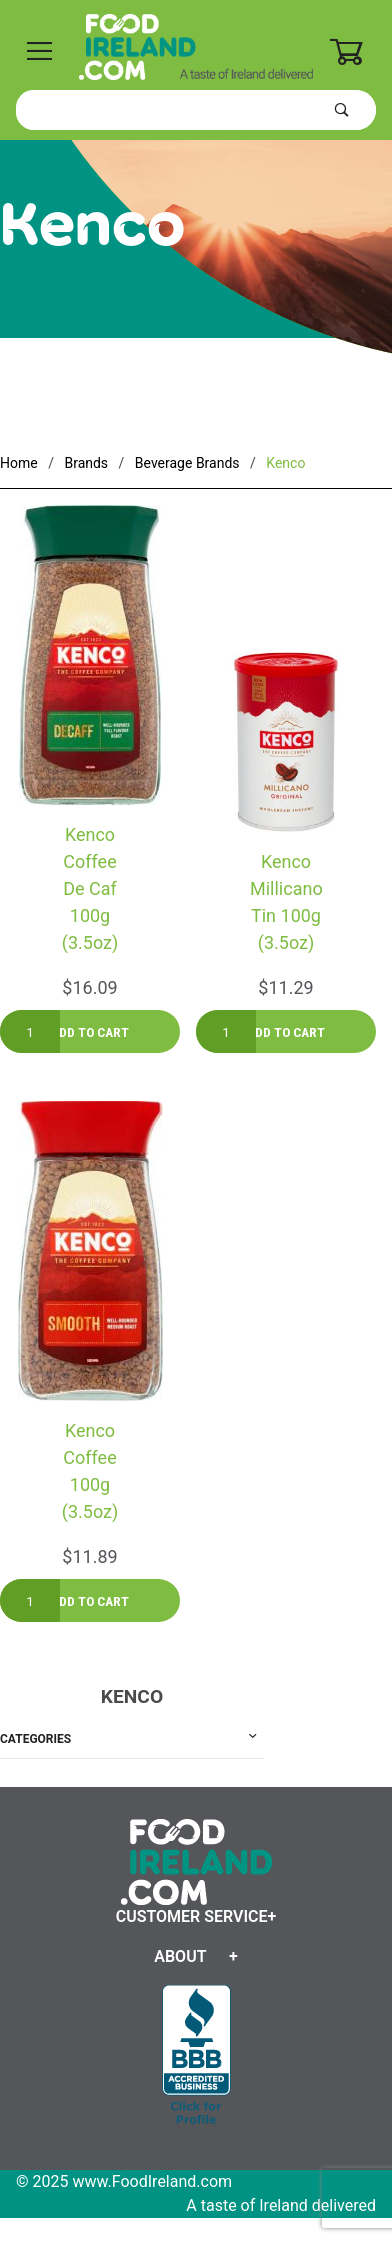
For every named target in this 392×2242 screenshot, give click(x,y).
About (180, 1956)
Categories (35, 1739)
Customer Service (192, 1916)
